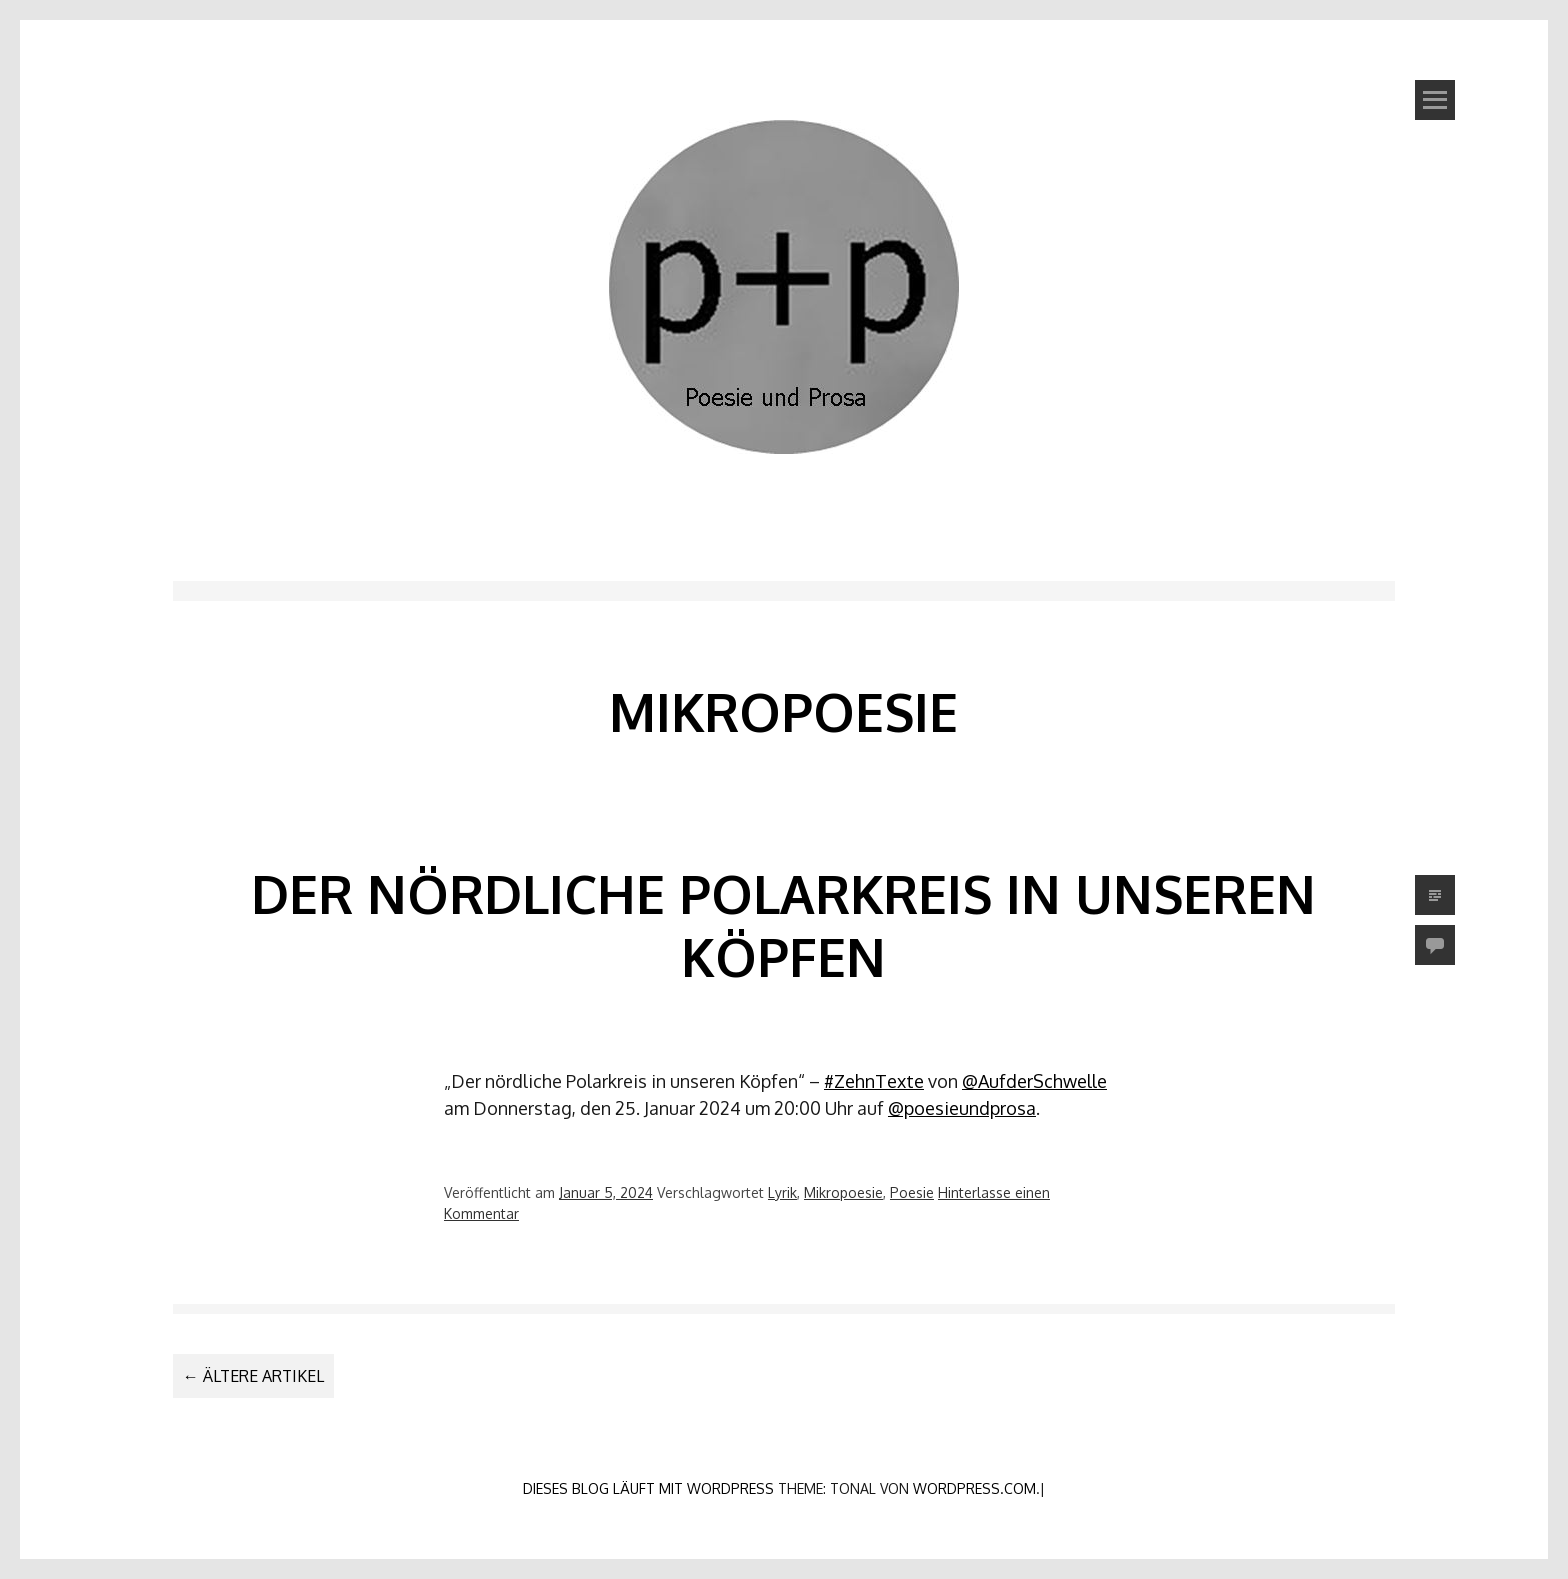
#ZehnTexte (874, 1081)
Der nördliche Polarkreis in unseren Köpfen (783, 924)
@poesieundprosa (962, 1108)
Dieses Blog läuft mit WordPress (648, 1488)
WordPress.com (974, 1488)
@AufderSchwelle (1034, 1081)
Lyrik (782, 1192)
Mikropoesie (843, 1192)
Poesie (912, 1192)
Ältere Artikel (253, 1376)
